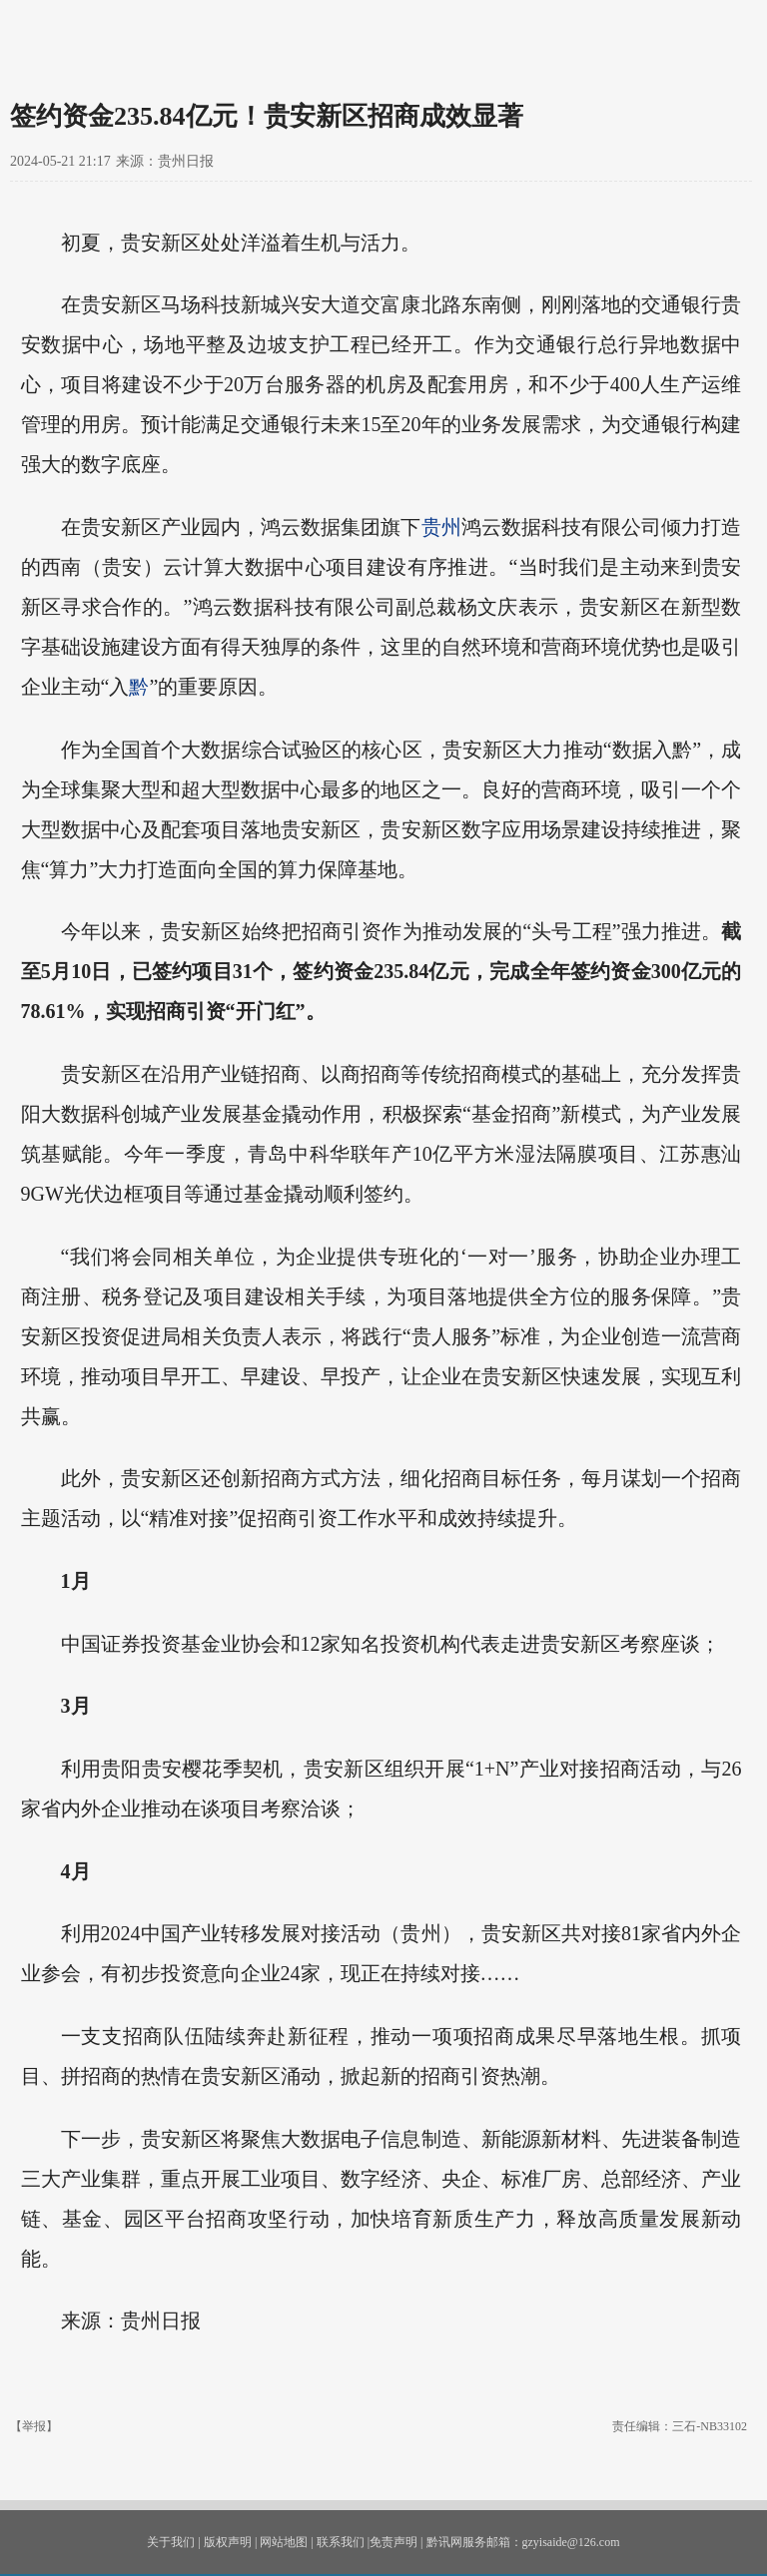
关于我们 (171, 2542)
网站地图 (284, 2542)
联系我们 (341, 2542)
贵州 (441, 527)
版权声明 (228, 2542)
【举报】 (34, 2426)
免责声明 (393, 2542)
